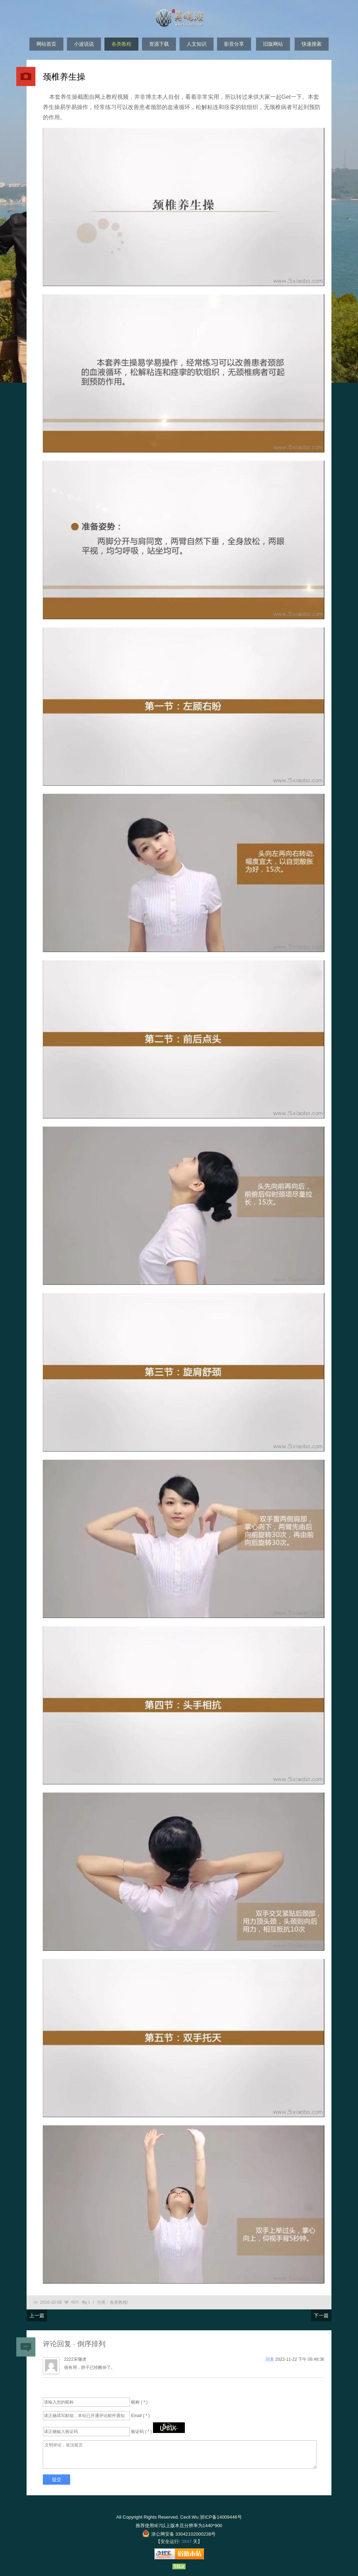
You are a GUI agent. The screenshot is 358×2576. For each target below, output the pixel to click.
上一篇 (36, 2315)
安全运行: (170, 2541)
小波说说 (84, 44)
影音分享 (234, 44)
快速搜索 (312, 44)
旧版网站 (273, 44)
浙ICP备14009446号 (221, 2517)
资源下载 (159, 44)
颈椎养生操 (64, 76)
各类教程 (121, 44)
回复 (270, 2359)
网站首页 (46, 44)
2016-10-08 (51, 2302)
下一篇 (321, 2315)
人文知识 (196, 44)
